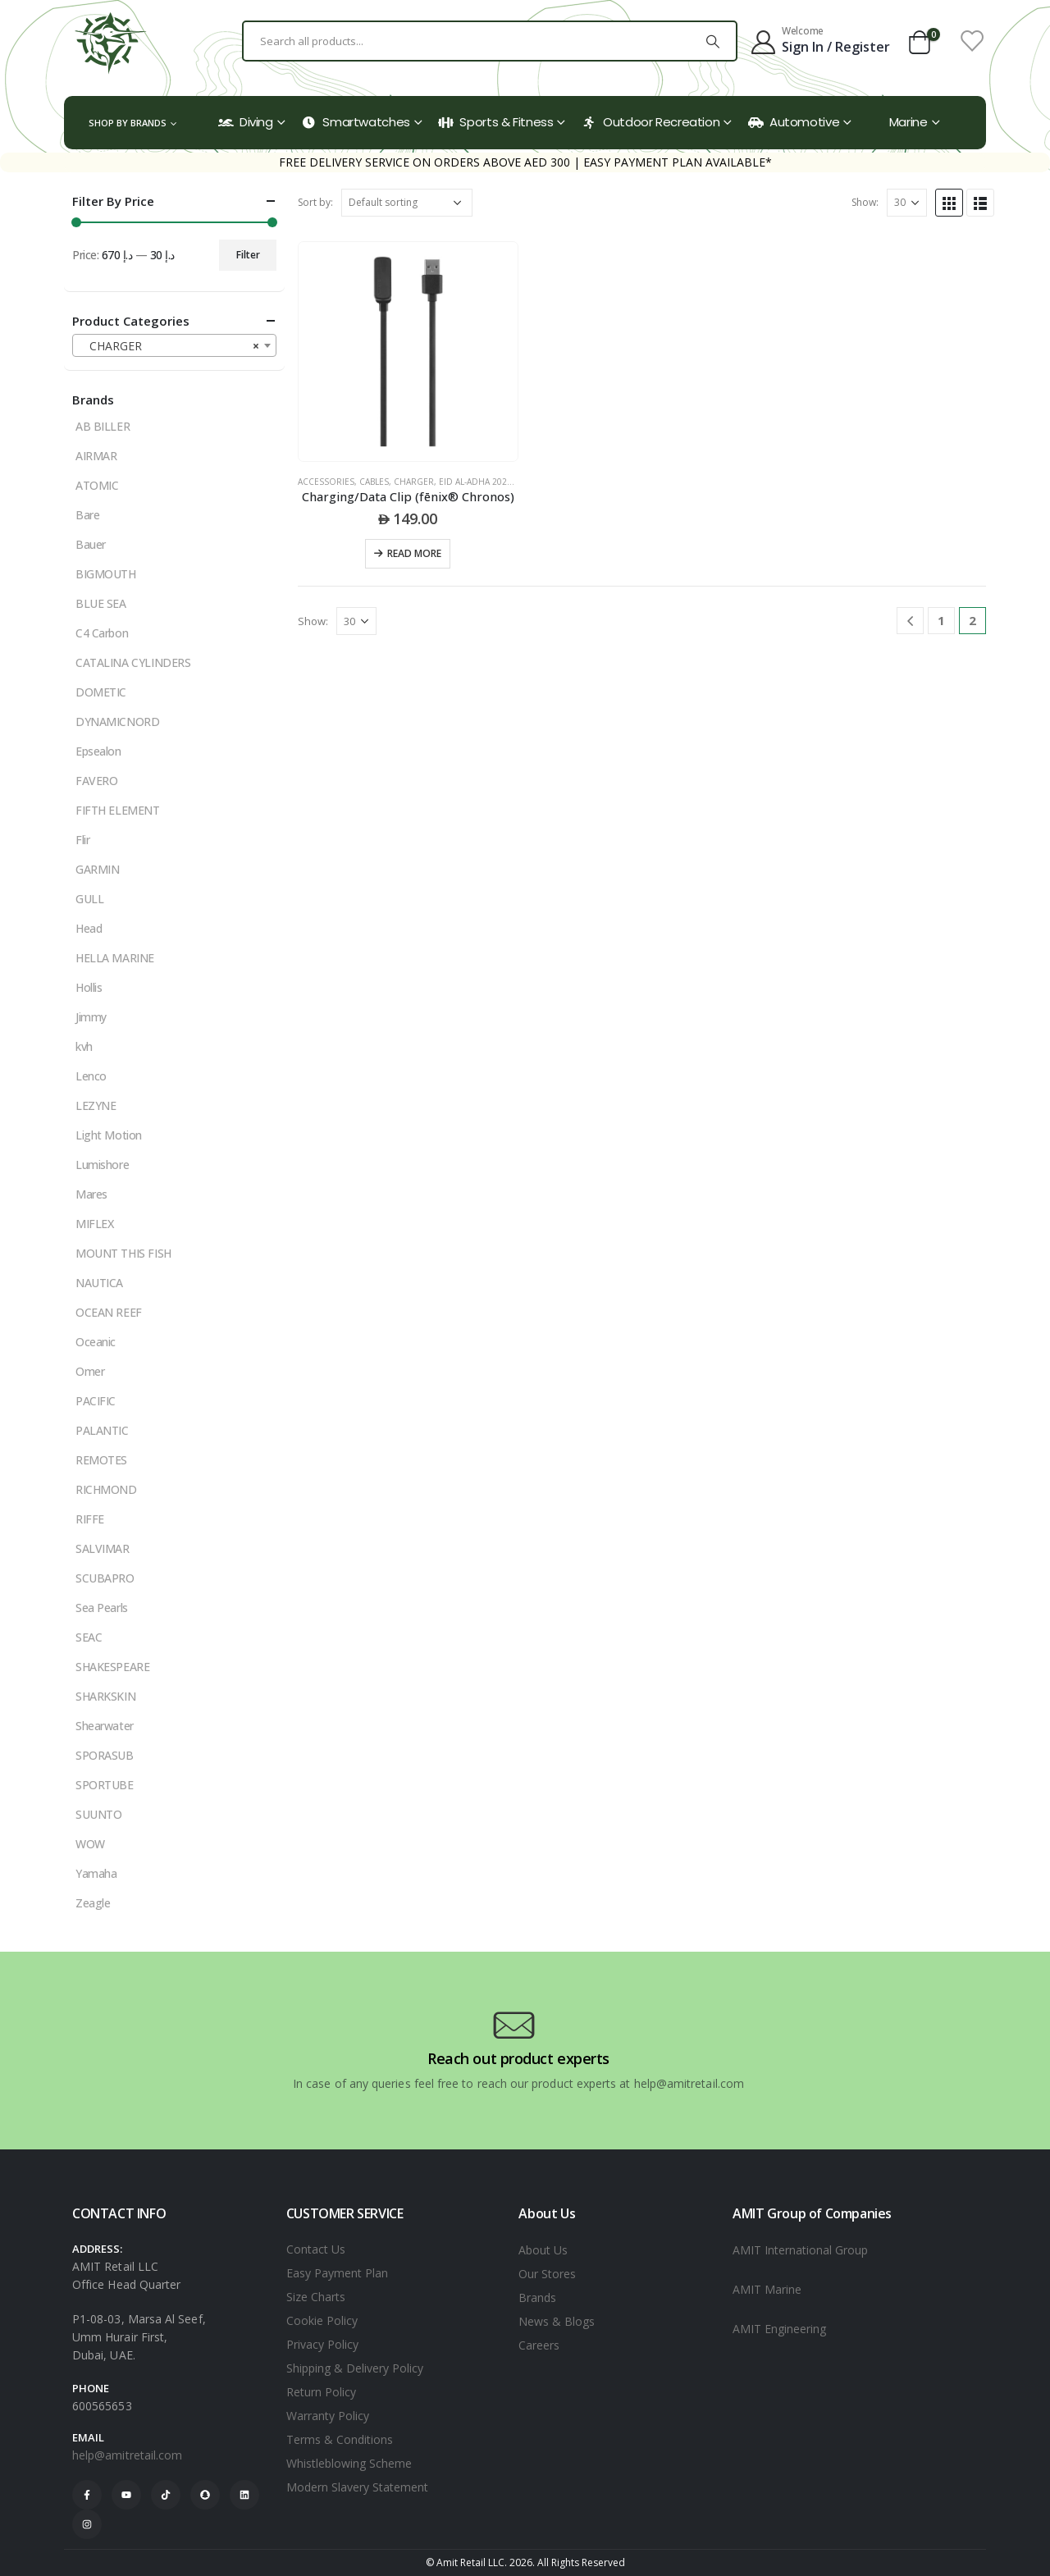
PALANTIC (102, 1430)
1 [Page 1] (941, 620)
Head (88, 928)
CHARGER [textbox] (169, 346)
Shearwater (104, 1725)
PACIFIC (95, 1401)
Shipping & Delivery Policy (354, 2368)
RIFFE (89, 1519)
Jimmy (91, 1017)
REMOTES (101, 1460)
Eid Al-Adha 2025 (475, 481)
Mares (91, 1194)
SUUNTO (98, 1814)
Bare (87, 515)
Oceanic (95, 1342)
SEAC (88, 1637)
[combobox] (174, 345)
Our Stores (547, 2273)
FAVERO (96, 780)
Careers (538, 2345)
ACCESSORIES (326, 481)
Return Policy (321, 2392)
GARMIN (97, 869)
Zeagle (92, 1903)
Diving (245, 121)
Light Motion (108, 1135)
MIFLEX (94, 1223)
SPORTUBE (104, 1785)
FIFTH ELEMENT (117, 810)
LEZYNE (95, 1105)
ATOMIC (96, 485)
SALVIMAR (102, 1548)
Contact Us (315, 2249)
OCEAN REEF (108, 1312)
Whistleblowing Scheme (349, 2463)
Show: (865, 202)
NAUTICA (99, 1282)
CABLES (374, 481)
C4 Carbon (101, 633)
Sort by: (315, 202)
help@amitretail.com (127, 2455)
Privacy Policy (322, 2344)
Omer (89, 1371)
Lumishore (102, 1164)
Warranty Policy (327, 2415)
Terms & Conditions (339, 2439)
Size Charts (315, 2296)
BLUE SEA (100, 603)
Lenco (91, 1076)
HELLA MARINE (114, 958)
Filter (248, 255)
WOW (90, 1844)
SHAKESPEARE (112, 1666)
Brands (537, 2297)
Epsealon (98, 751)
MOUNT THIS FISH (123, 1253)
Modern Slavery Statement (357, 2487)
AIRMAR (95, 456)
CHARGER (414, 481)
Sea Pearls (101, 1607)
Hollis (88, 987)
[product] (408, 351)
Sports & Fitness (495, 121)
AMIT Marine (767, 2289)
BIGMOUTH (105, 574)
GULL (89, 899)
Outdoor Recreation (650, 121)
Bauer (90, 544)
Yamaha (95, 1873)
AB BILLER (102, 426)
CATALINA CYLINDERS (132, 662)
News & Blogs (556, 2321)
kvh (84, 1046)
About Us (543, 2250)
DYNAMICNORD (117, 721)
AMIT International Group (800, 2250)
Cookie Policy (322, 2320)
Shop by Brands (128, 122)
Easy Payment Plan (337, 2273)
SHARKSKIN (105, 1696)
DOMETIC (100, 692)
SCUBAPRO (105, 1578)
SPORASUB (104, 1755)
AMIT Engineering (779, 2328)
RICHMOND (106, 1489)
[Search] (713, 41)
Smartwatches (355, 121)
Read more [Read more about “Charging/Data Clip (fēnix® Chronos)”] (414, 553)
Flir (82, 839)
